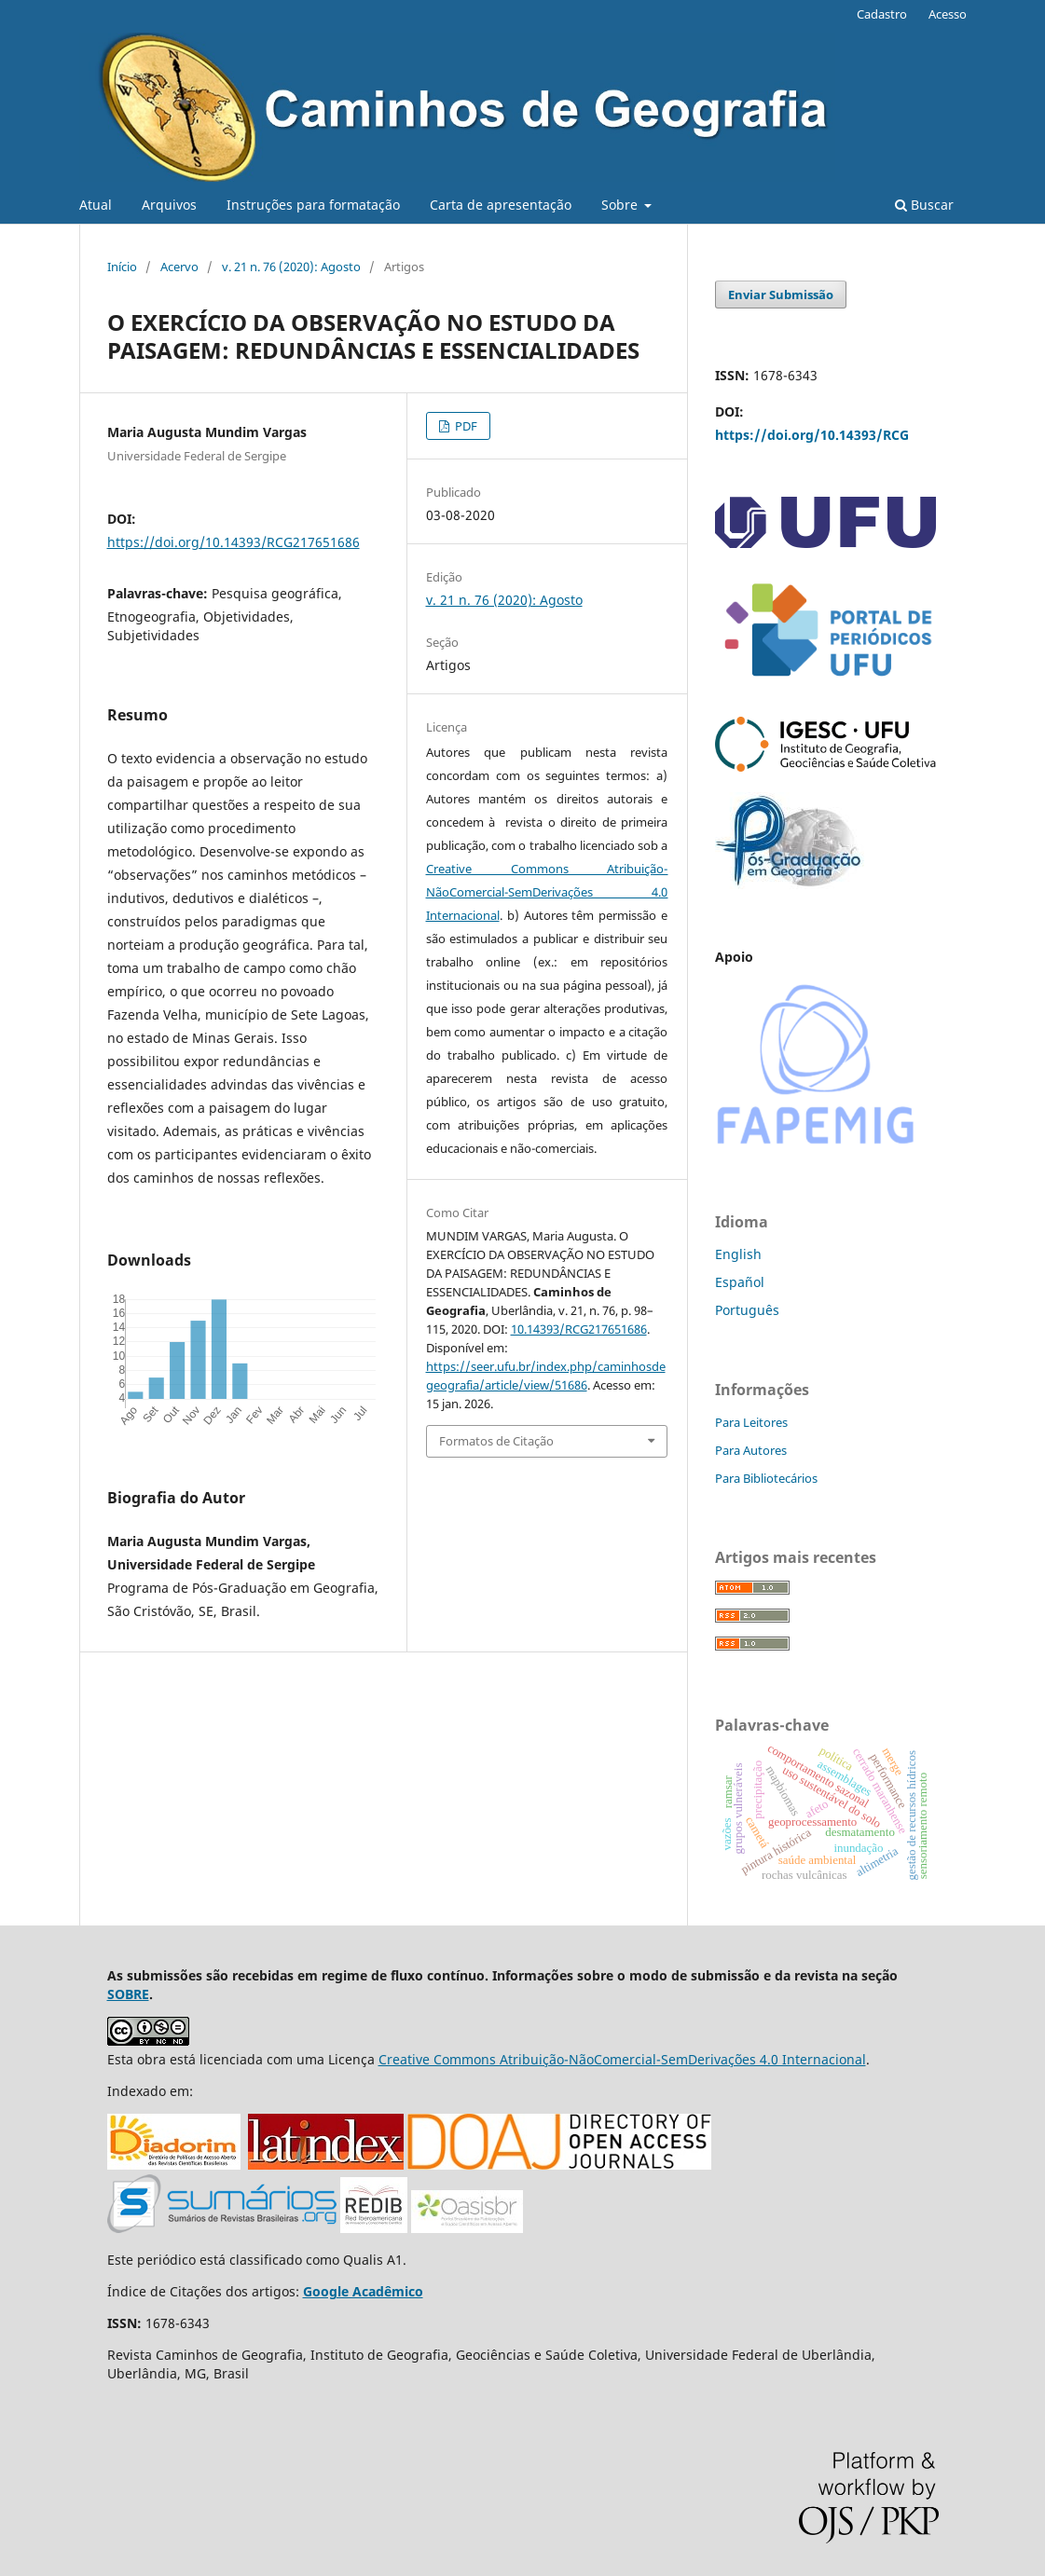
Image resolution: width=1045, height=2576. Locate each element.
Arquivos (169, 204)
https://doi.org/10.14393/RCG (812, 435)
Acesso (947, 14)
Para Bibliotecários (766, 1478)
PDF (464, 426)
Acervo (179, 266)
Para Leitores (751, 1422)
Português (747, 1310)
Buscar (924, 204)
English (738, 1254)
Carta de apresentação (500, 204)
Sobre (621, 204)
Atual (95, 204)
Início (122, 266)
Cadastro (882, 14)
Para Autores (751, 1450)
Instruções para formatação (313, 204)
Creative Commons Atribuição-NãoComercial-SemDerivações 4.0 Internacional (547, 892)
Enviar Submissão (780, 294)
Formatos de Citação (496, 1440)
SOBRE (128, 1994)
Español (739, 1282)
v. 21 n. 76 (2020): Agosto (291, 266)
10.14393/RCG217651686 (579, 1329)
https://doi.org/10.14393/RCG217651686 (233, 542)
